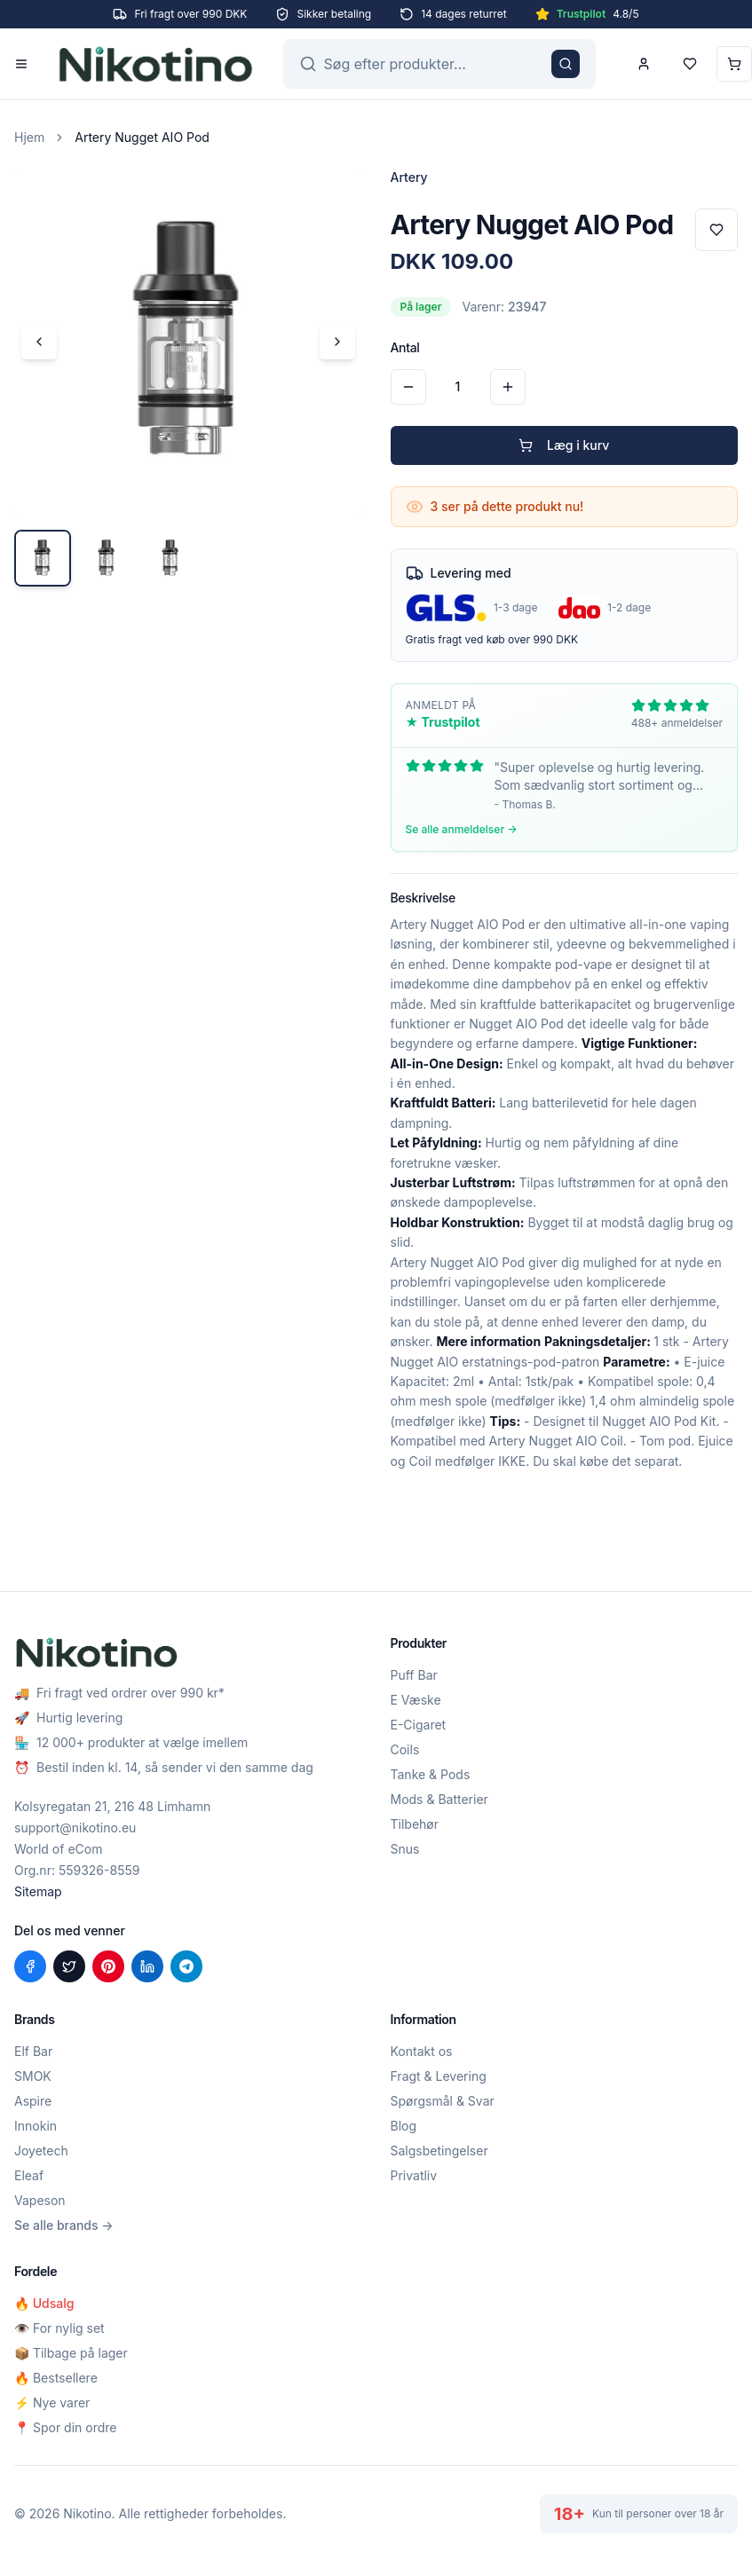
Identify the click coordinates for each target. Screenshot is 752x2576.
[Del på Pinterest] (108, 1966)
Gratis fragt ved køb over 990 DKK (492, 639)
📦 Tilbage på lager (71, 2352)
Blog (404, 2125)
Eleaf (29, 2175)
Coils (405, 1749)
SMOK (32, 2076)
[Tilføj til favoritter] (716, 230)
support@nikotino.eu (75, 1827)
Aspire (32, 2100)
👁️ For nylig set (59, 2328)
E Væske (416, 1699)
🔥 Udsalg (44, 2303)
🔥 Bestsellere (56, 2377)
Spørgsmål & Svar (443, 2100)
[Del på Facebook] (30, 1966)
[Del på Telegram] (186, 1966)
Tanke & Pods (431, 1774)
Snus (405, 1848)
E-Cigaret (419, 1724)
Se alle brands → (64, 2225)
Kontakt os (422, 2051)
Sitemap (38, 1891)
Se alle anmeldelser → (462, 829)
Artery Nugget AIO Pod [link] (142, 137)
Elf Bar (33, 2051)
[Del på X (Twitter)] (69, 1966)
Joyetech (41, 2150)
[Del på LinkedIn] (147, 1966)
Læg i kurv (563, 445)
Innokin (35, 2125)
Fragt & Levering (439, 2076)
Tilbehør (415, 1824)
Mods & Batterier (439, 1799)
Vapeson (40, 2200)
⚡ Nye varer (52, 2402)
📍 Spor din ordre (65, 2427)
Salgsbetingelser (439, 2150)
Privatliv (414, 2175)
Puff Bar (414, 1674)
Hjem (29, 137)
